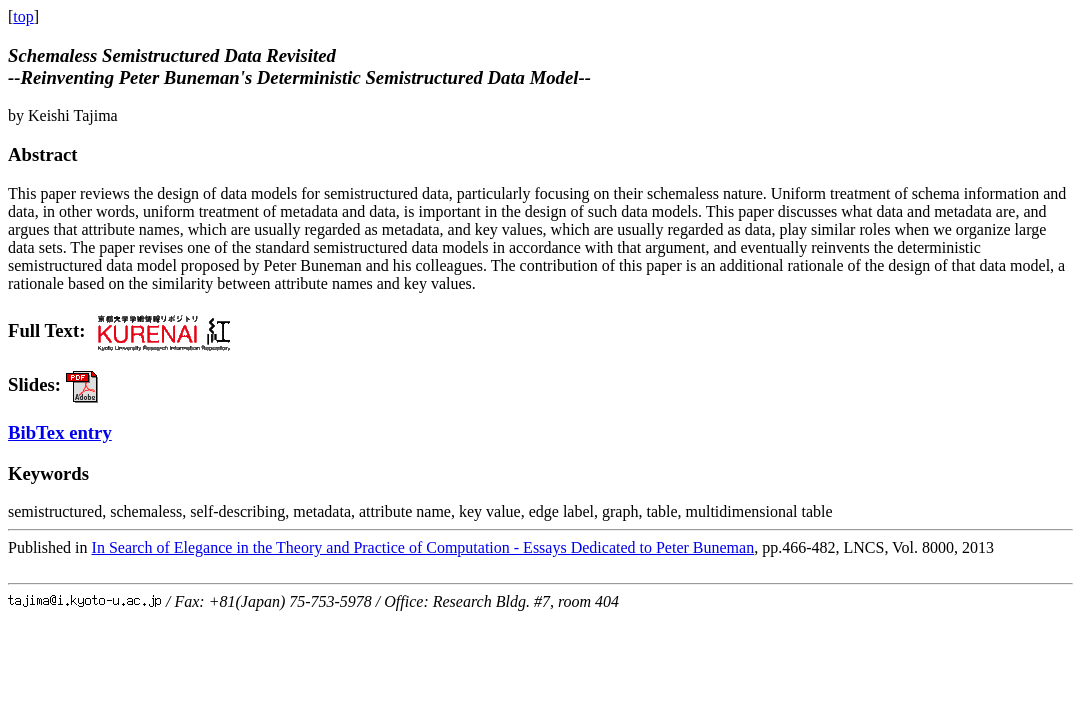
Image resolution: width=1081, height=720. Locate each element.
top (23, 16)
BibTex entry (60, 432)
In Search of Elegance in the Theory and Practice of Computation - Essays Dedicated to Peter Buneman (423, 547)
